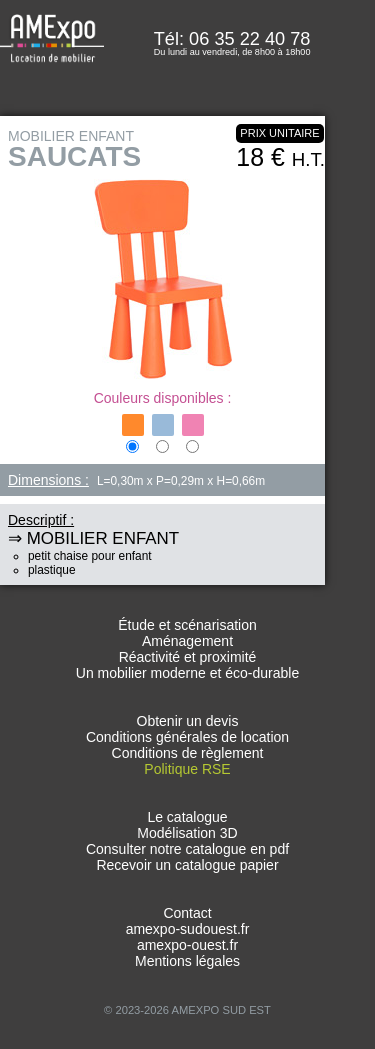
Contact (187, 913)
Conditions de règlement (188, 753)
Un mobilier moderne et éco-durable (187, 673)
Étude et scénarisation (187, 625)
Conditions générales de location (187, 737)
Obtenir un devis (188, 721)
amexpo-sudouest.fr (188, 929)
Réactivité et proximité (188, 657)
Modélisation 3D (187, 833)
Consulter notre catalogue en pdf (187, 849)
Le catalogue (187, 817)
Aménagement (187, 641)
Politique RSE (187, 769)
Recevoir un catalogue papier (187, 865)
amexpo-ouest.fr (187, 945)
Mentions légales (187, 961)
